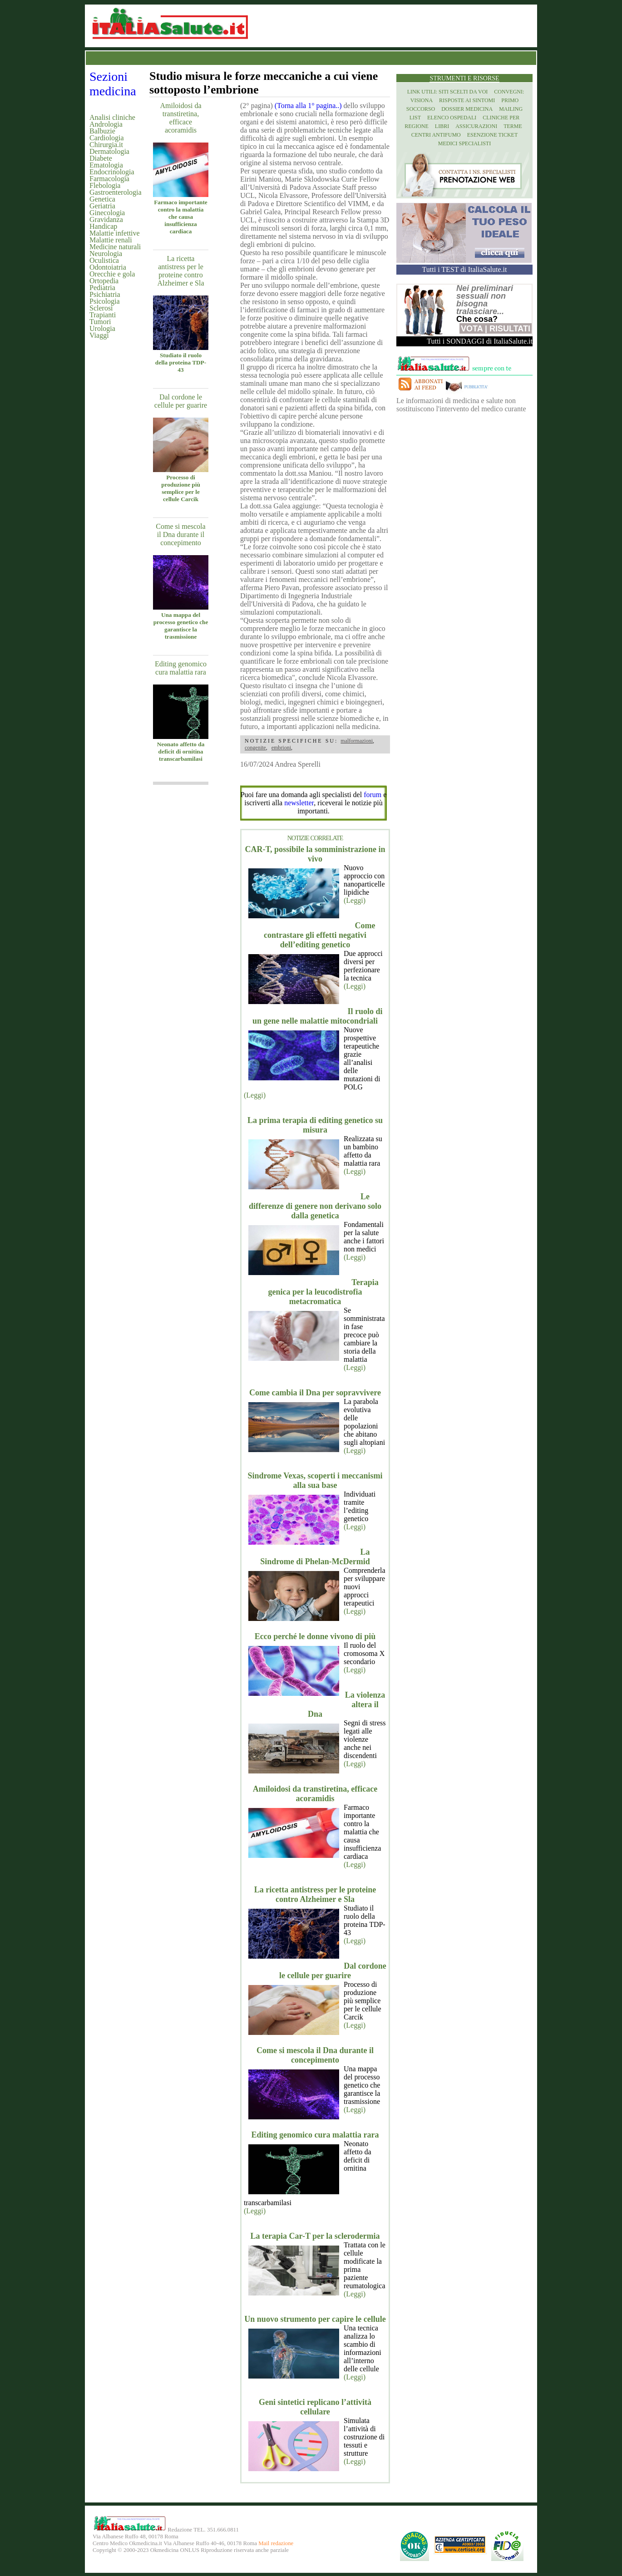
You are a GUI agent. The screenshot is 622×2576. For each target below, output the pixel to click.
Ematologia (106, 165)
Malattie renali (110, 240)
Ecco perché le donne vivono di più (315, 1636)
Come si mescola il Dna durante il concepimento (180, 534)
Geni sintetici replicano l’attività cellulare (315, 2407)
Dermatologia (109, 151)
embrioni (281, 747)
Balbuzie (102, 131)
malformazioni (357, 741)
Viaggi (99, 335)
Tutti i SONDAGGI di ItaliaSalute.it (480, 341)
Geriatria (102, 206)
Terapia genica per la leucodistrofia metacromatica (323, 1292)
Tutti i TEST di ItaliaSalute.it (464, 269)
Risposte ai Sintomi (467, 100)
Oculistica (104, 260)
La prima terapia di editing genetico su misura (315, 1125)
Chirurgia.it (106, 144)
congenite (255, 747)
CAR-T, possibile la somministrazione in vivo (315, 854)
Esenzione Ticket (492, 135)
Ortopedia (103, 281)
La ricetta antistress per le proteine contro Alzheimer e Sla (180, 271)
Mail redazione (275, 2543)
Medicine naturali (115, 247)
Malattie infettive (114, 233)
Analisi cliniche (112, 117)
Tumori (100, 321)
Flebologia (104, 185)
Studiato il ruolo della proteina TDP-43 (180, 362)
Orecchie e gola (112, 274)
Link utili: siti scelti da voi (447, 92)
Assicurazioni (476, 126)
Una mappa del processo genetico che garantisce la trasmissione (180, 625)
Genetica (102, 199)
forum (372, 794)
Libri (442, 126)
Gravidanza (106, 219)
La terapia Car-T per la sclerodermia (315, 2236)
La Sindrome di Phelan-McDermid (315, 1556)
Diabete (100, 158)
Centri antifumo (436, 135)
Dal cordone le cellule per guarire (180, 401)
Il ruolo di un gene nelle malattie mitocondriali (317, 1016)
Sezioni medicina (112, 83)
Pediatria (102, 287)
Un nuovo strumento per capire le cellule (314, 2319)
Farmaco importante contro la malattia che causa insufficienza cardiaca (180, 217)
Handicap (103, 226)
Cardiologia (106, 138)
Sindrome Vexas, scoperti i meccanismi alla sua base (314, 1480)
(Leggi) (354, 900)
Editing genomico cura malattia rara (181, 668)
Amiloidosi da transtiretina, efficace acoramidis (180, 118)
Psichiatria (104, 294)
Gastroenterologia (115, 192)
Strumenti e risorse (464, 78)
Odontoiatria (107, 267)
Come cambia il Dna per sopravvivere (315, 1392)
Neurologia (105, 253)
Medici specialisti (464, 143)
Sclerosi (101, 308)
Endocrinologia (111, 172)
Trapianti (102, 315)
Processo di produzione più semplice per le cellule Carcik (180, 488)
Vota (472, 328)
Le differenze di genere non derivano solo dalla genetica (315, 1206)
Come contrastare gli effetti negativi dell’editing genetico (319, 935)
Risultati (509, 328)
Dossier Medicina (467, 109)
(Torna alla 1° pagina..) (308, 105)
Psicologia (104, 301)
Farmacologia (109, 178)
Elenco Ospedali (451, 117)
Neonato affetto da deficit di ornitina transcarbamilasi (181, 751)
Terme (513, 126)
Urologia (102, 328)
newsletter (299, 803)
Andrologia (106, 124)
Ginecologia (107, 213)
